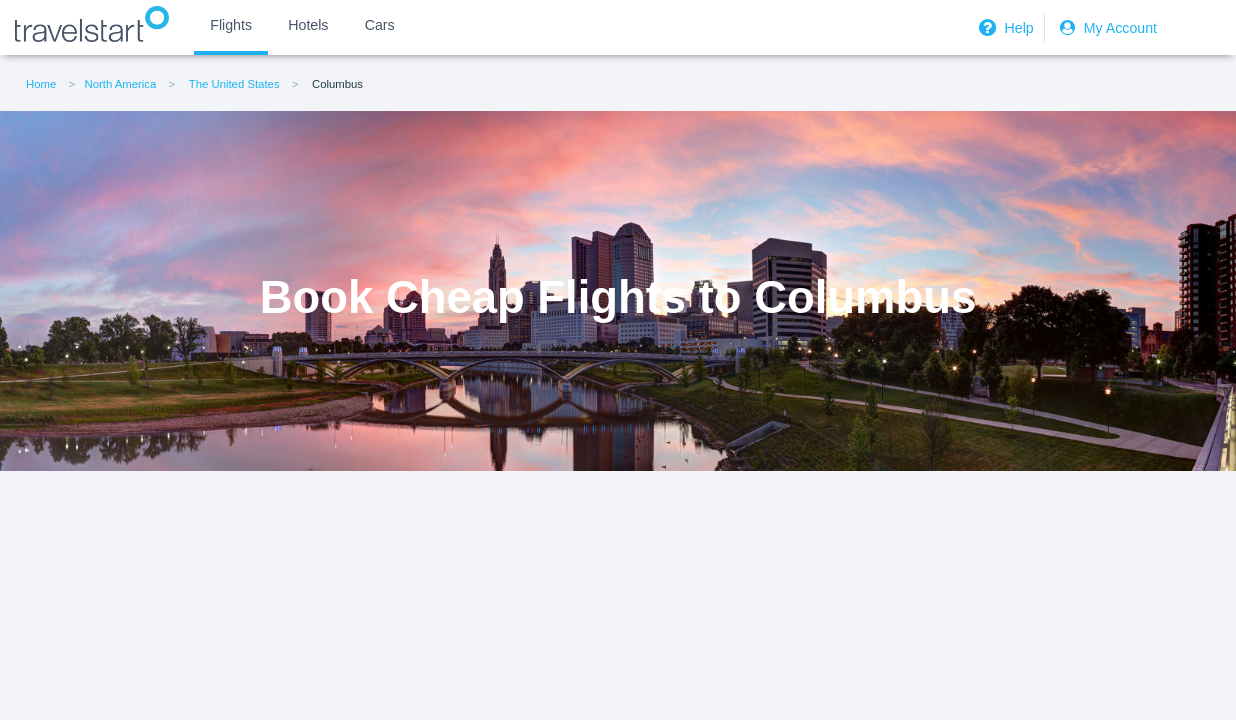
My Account (1106, 28)
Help (1004, 28)
